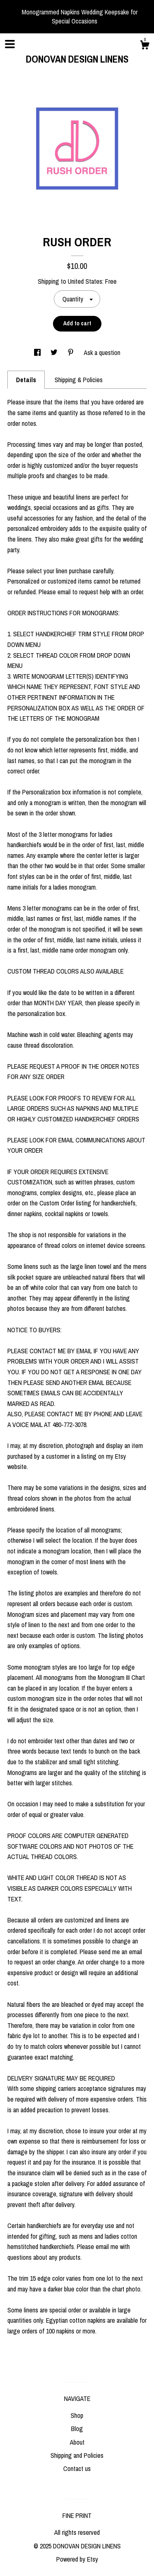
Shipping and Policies (77, 2455)
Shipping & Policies (79, 379)
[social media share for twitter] (55, 352)
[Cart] (144, 46)
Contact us (77, 2468)
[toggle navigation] (10, 44)
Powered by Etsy (77, 2559)
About (77, 2442)
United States (85, 281)
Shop (77, 2415)
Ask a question (102, 352)
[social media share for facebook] (38, 352)
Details (26, 379)
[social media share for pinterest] (71, 352)
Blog (77, 2428)
